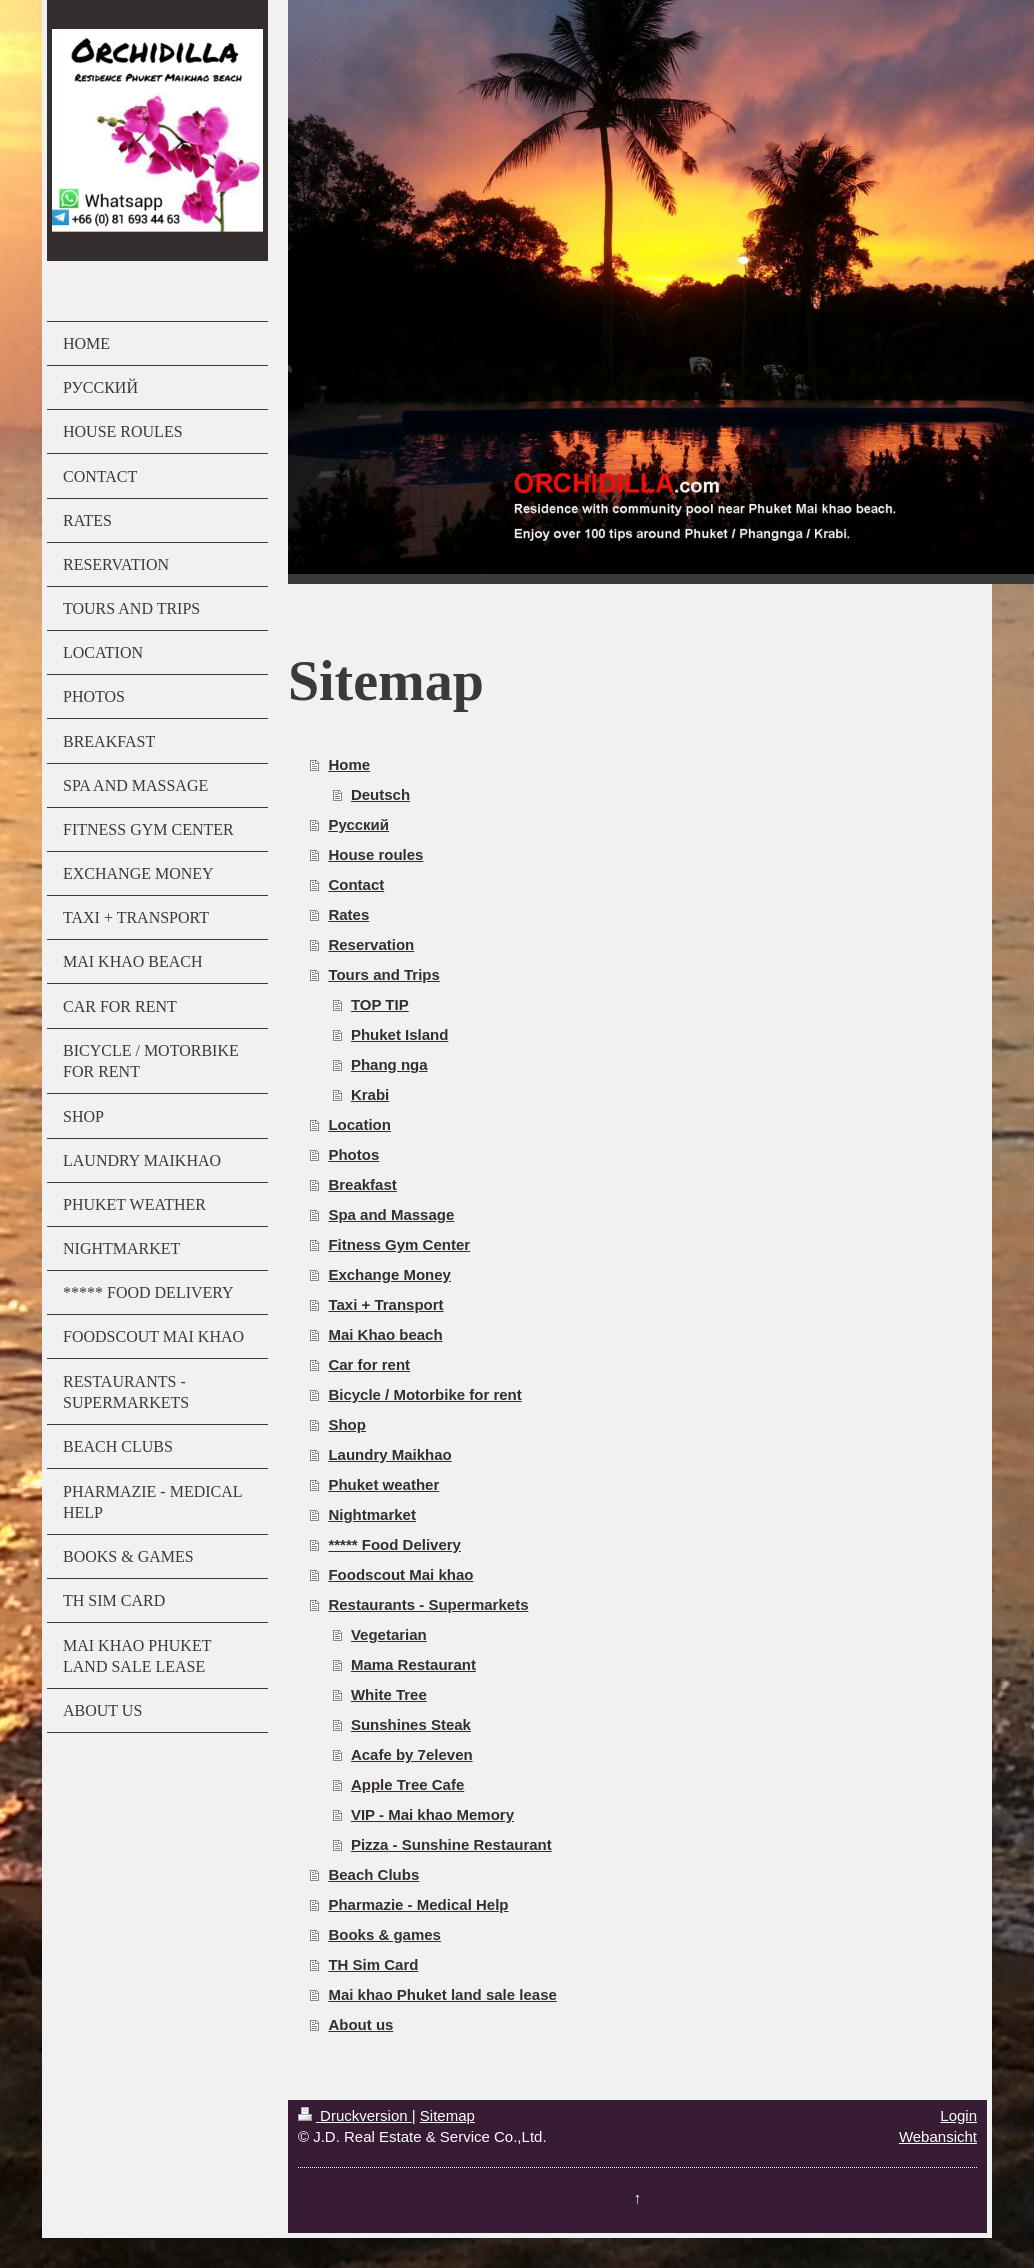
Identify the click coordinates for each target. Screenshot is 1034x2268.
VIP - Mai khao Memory (432, 1814)
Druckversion (355, 2115)
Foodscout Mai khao (400, 1574)
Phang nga (389, 1064)
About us (360, 2024)
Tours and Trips (383, 974)
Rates (348, 914)
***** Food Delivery (394, 1544)
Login (958, 2115)
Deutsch (380, 794)
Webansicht (938, 2136)
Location (359, 1124)
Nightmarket (372, 1514)
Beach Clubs (373, 1874)
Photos (353, 1154)
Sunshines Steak (411, 1724)
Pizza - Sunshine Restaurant (451, 1844)
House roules (375, 854)
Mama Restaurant (413, 1664)
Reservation (371, 944)
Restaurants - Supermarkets (428, 1604)
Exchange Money (389, 1274)
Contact (356, 884)
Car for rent (369, 1364)
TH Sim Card (373, 1964)
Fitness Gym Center (399, 1244)
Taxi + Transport (385, 1304)
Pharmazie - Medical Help (418, 1904)
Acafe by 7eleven (412, 1754)
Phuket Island (400, 1034)
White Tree (389, 1694)
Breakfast (362, 1184)
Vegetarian (389, 1634)
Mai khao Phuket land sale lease (442, 1994)
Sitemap (447, 2115)
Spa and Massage (391, 1214)
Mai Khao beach (385, 1334)
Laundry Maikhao (389, 1454)
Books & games (384, 1934)
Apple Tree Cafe (407, 1784)
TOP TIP (380, 1004)
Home (349, 764)
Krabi (370, 1094)
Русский (358, 824)
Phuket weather (383, 1484)
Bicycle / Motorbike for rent (424, 1394)
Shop (347, 1424)
